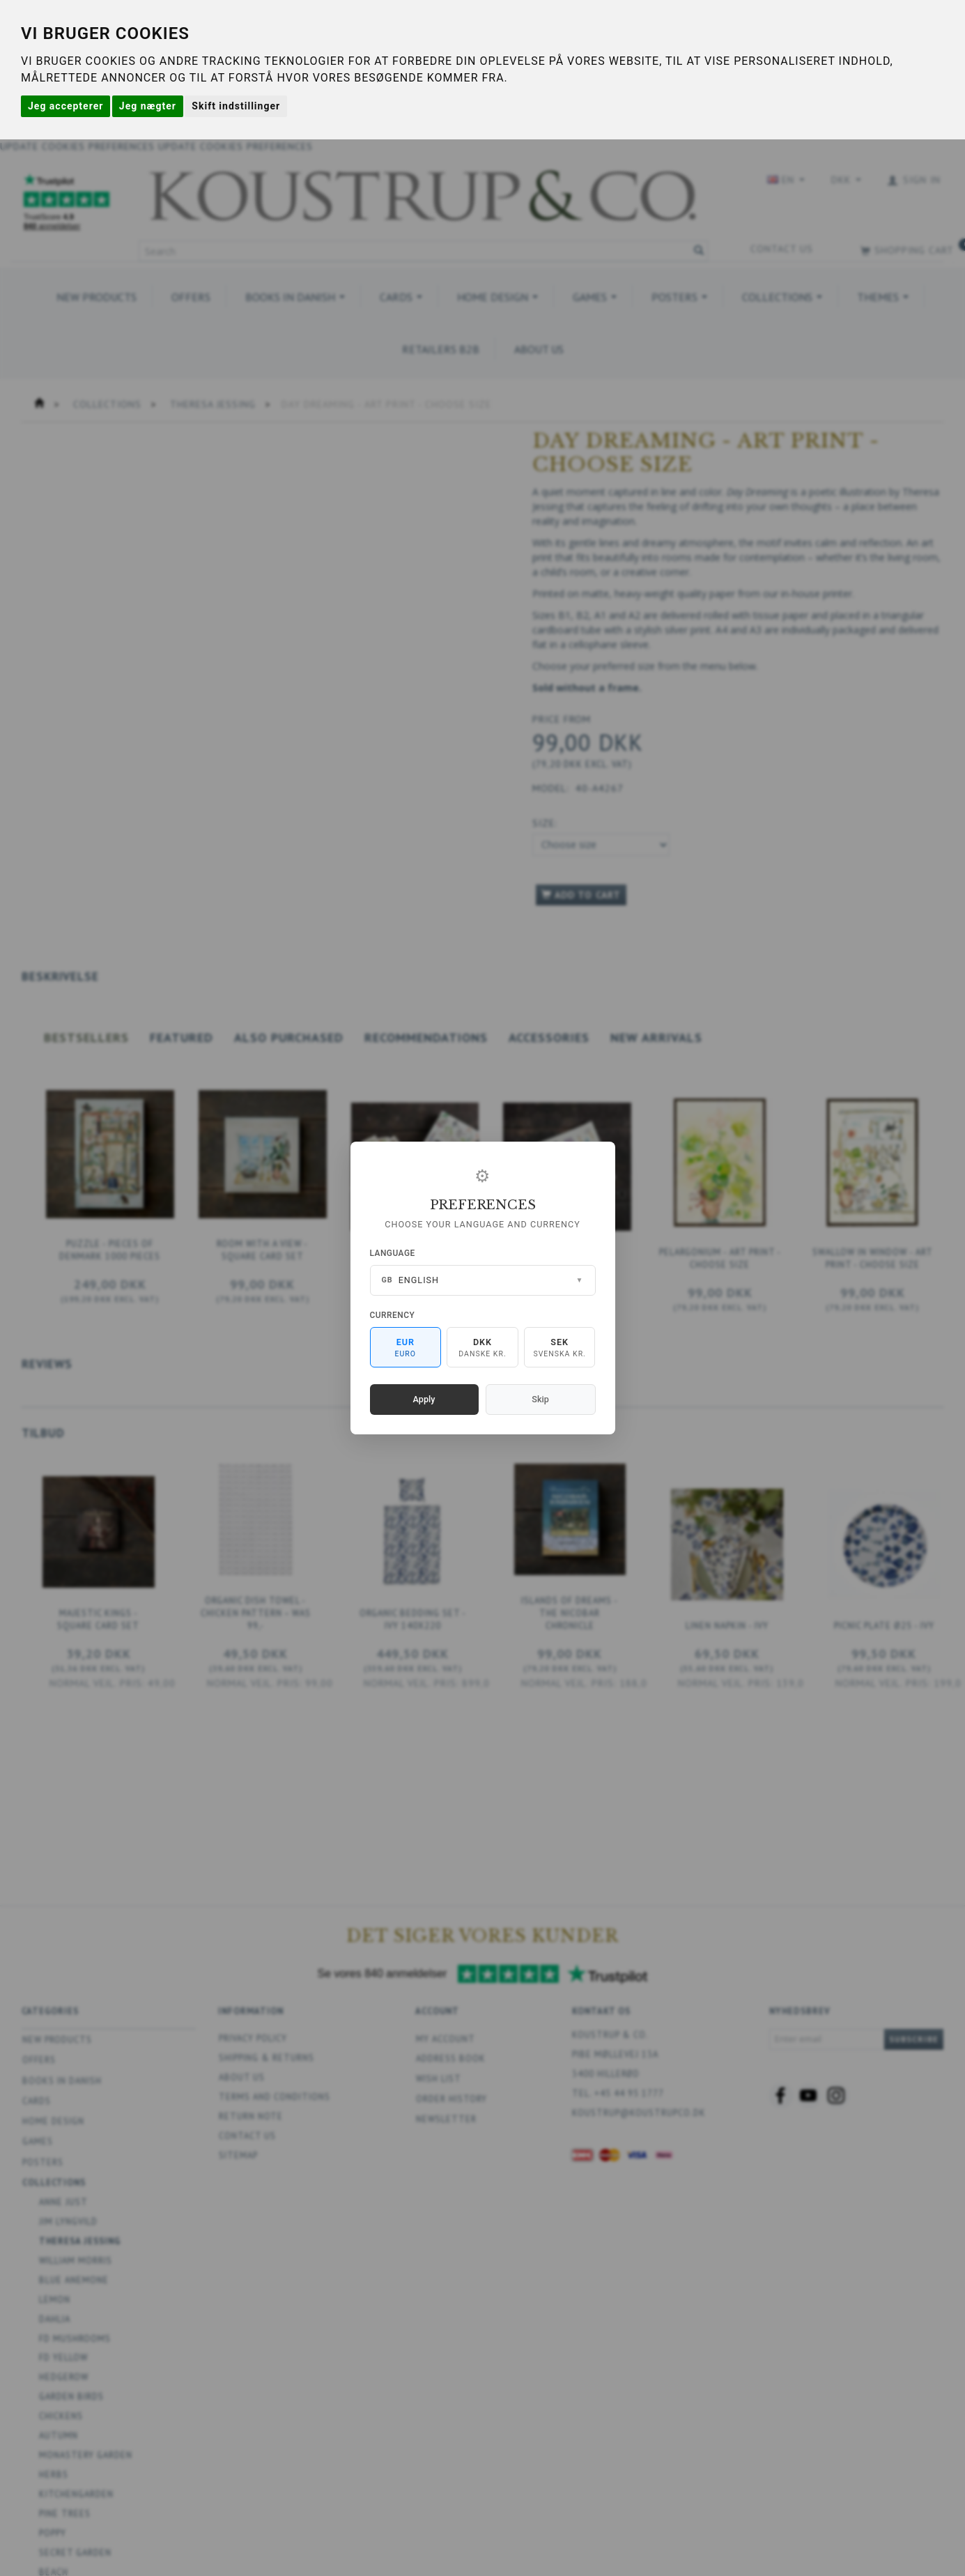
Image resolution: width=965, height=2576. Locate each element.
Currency (392, 1315)
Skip (540, 1399)
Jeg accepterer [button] (65, 106)
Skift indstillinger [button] (236, 106)
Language (392, 1253)
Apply (424, 1399)
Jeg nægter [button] (147, 106)
